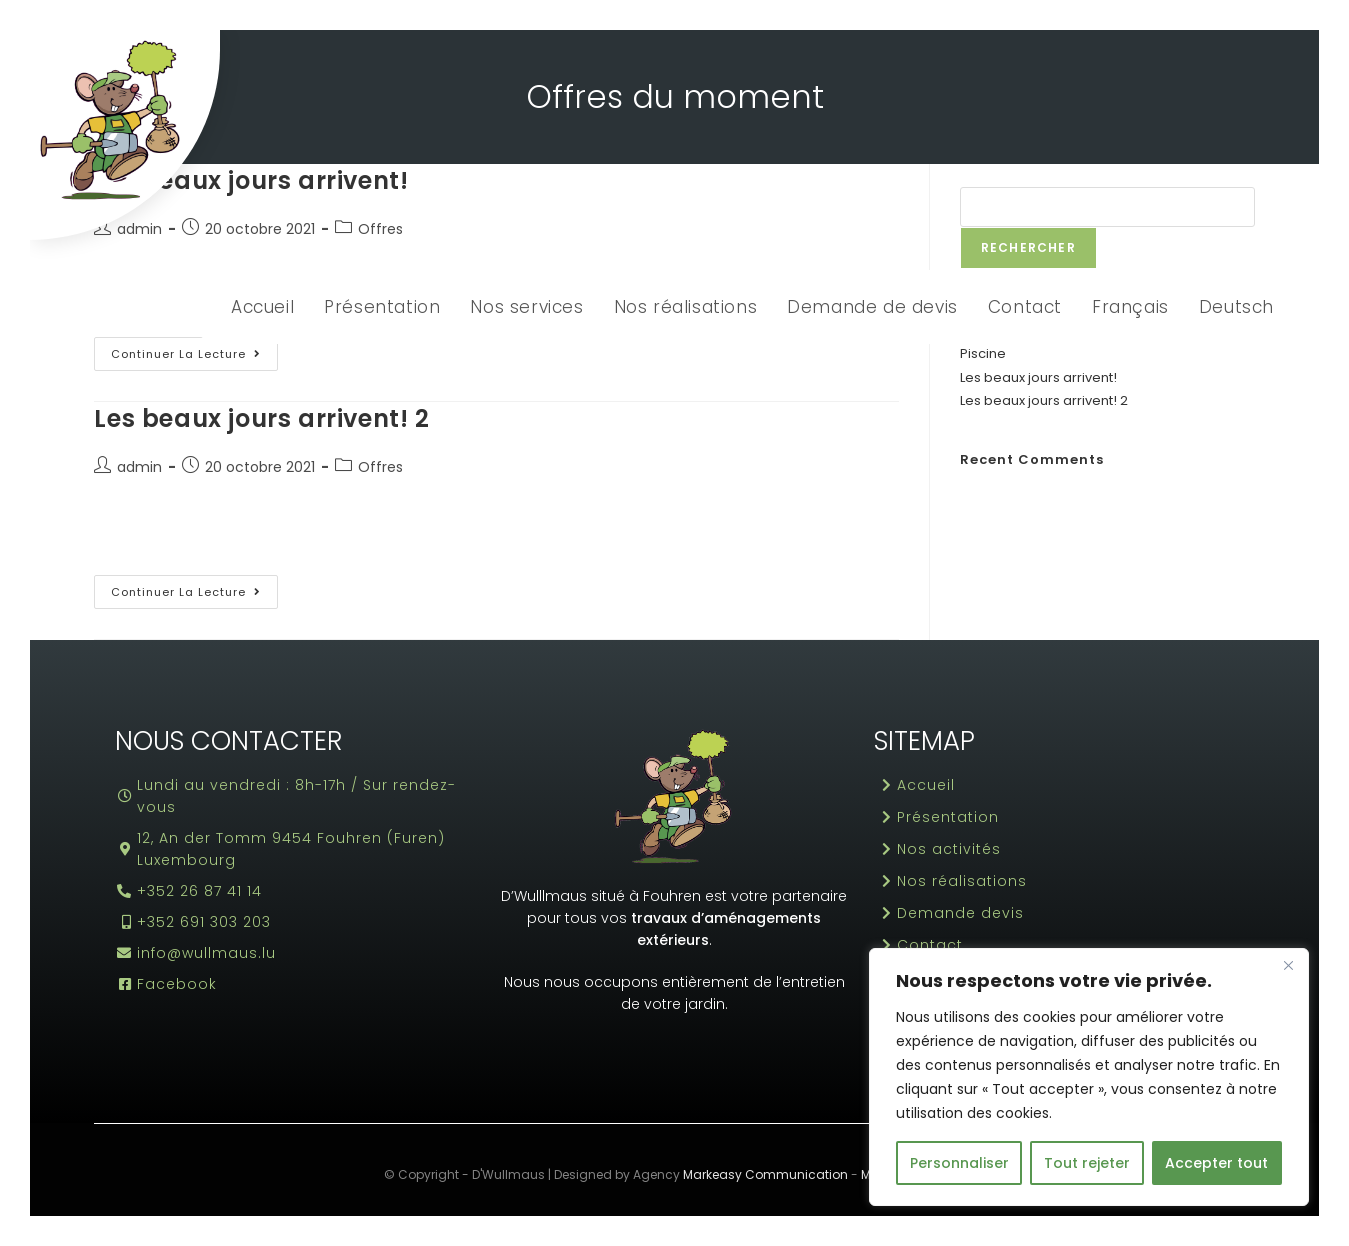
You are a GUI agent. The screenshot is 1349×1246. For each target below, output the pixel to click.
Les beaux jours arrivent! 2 (261, 418)
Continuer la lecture (194, 349)
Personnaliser (959, 1163)
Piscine (983, 353)
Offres (380, 467)
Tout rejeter (1087, 1163)
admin (139, 467)
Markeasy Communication (765, 1174)
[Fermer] (1288, 965)
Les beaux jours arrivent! (1038, 377)
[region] (1089, 1077)
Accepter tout (1216, 1163)
